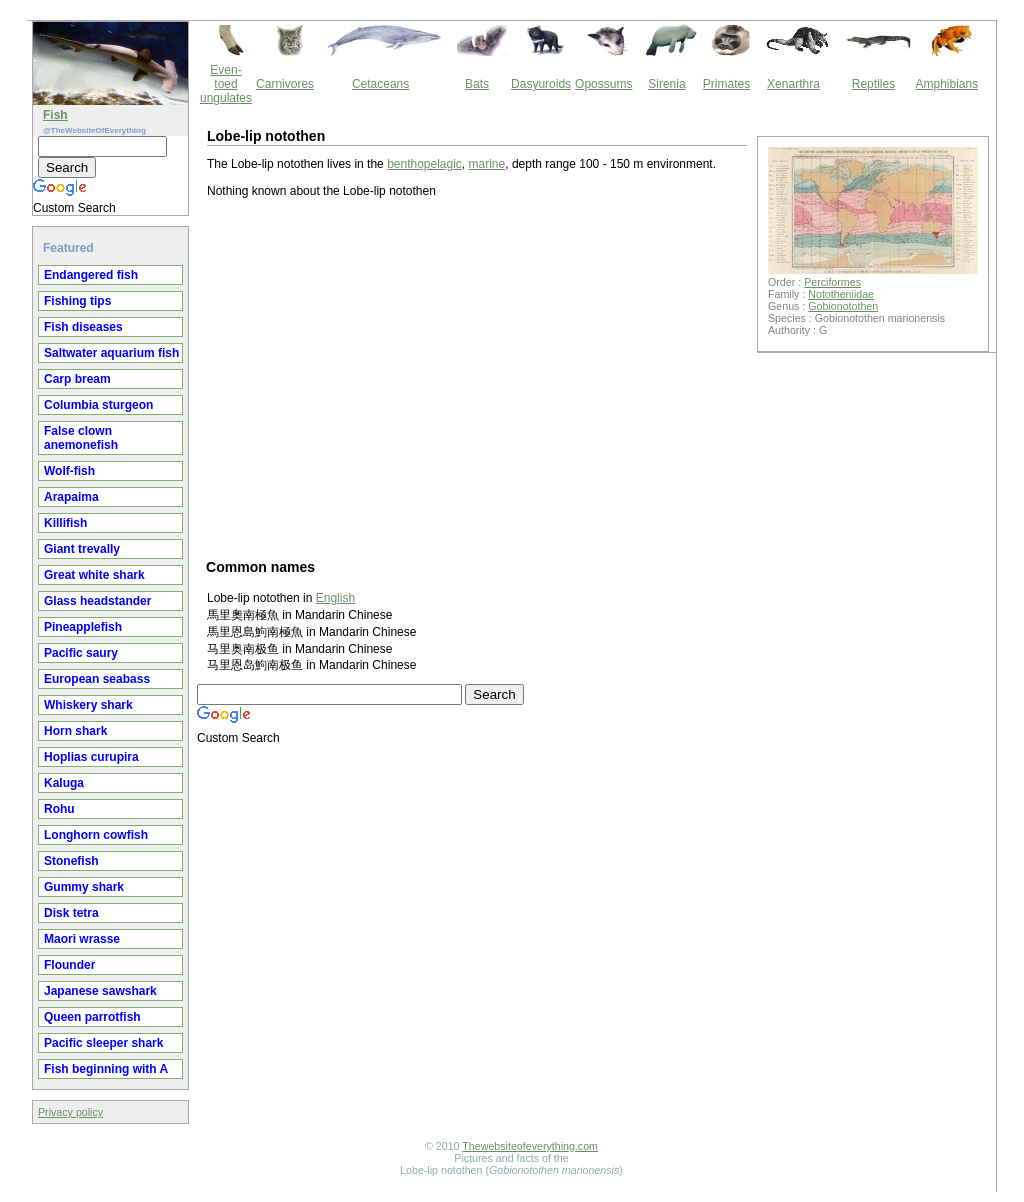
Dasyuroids (541, 84)
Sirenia (666, 84)
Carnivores (285, 84)
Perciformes (832, 282)
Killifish (65, 523)
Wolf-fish (69, 471)
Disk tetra (71, 913)
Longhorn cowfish (96, 835)
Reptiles (873, 84)
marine (487, 164)
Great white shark (94, 575)
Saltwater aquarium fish (111, 353)
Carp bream (77, 379)
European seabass (97, 679)
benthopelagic (424, 164)
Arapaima (71, 497)
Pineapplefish (83, 627)
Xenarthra (793, 84)
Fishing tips (77, 301)
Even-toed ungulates (226, 84)
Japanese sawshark (100, 991)
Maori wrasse (82, 939)
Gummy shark (84, 887)
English (335, 598)
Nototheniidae (841, 294)
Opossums (603, 84)
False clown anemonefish (81, 438)
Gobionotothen (843, 306)
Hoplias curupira (91, 757)
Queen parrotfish (92, 1017)
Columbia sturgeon (98, 405)
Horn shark (75, 731)
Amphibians (946, 84)
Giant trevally (82, 549)
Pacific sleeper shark (103, 1043)
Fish (55, 115)
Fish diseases (83, 327)
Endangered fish (91, 275)
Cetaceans (380, 84)
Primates (726, 84)
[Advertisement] (477, 377)
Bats (477, 84)
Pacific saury (81, 653)
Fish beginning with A (106, 1069)
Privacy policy (70, 1112)
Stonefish (71, 861)
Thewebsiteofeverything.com (530, 1146)
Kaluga (64, 783)
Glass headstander (97, 601)
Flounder (69, 965)
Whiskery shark (88, 705)
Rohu (59, 809)
